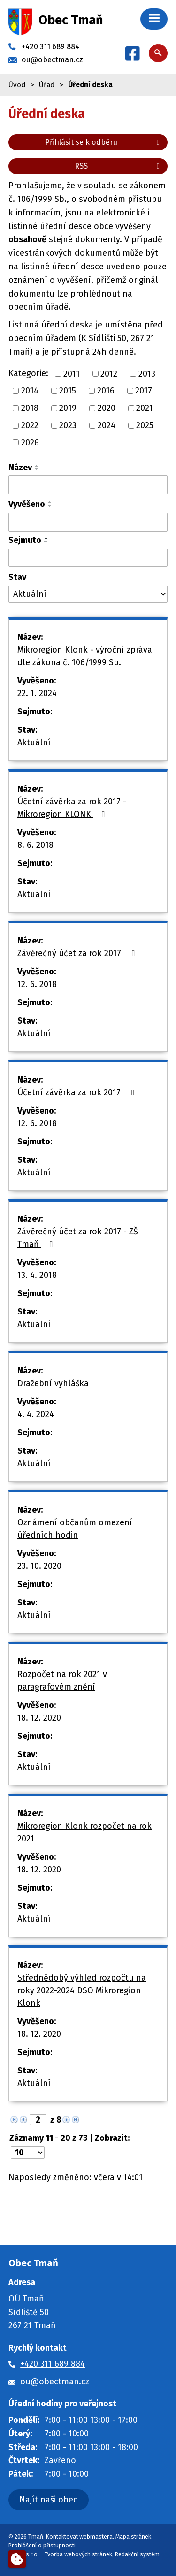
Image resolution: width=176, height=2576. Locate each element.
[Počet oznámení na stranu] (28, 2152)
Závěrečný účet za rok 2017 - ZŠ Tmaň (77, 1237)
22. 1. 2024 (37, 693)
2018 (29, 408)
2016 (106, 391)
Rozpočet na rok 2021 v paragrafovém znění (62, 1680)
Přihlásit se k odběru (104, 142)
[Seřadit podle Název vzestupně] (37, 466)
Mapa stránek (133, 2536)
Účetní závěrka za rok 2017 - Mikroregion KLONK (71, 807)
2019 (68, 408)
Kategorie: (28, 373)
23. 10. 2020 (39, 1566)
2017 (143, 391)
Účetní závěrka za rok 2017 (77, 1092)
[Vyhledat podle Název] (88, 484)
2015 (67, 391)
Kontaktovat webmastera (79, 2536)
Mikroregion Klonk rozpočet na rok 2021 (84, 1832)
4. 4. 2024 (35, 1414)
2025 (144, 425)
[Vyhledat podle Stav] (88, 594)
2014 (29, 391)
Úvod (16, 85)
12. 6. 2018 (37, 984)
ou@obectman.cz (54, 2381)
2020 (106, 408)
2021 (144, 408)
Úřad (46, 85)
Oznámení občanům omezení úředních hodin (74, 1528)
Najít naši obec (48, 2499)
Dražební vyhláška (53, 1383)
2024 (106, 425)
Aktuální (34, 742)
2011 (71, 373)
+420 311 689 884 (52, 2364)
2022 (29, 425)
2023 (68, 425)
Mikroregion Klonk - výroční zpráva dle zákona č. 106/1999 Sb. (84, 656)
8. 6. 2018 (35, 845)
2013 (146, 373)
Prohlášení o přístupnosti (42, 2545)
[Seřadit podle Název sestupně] (37, 469)
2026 (30, 442)
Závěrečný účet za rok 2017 (77, 953)
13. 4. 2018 (37, 1275)
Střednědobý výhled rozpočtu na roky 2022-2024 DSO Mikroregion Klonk (81, 1990)
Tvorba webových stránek (78, 2554)
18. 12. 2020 (39, 1718)
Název (20, 467)
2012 (108, 373)
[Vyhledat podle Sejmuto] (88, 558)
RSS (119, 166)
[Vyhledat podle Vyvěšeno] (88, 522)
